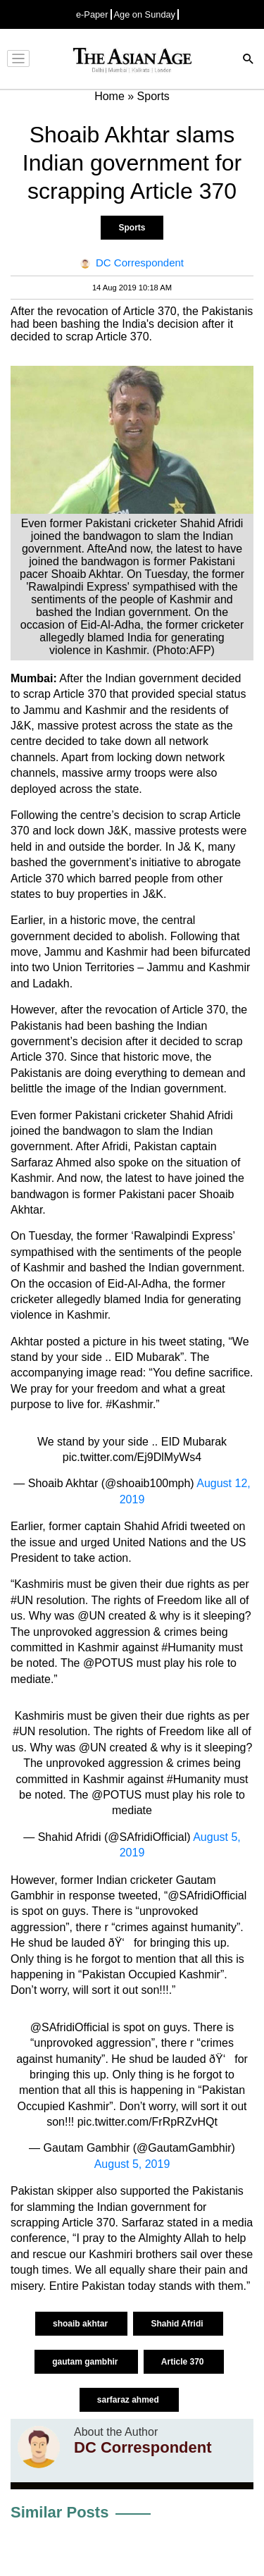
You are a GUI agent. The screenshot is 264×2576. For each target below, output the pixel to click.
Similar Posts (59, 2512)
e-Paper (92, 14)
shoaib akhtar (81, 2324)
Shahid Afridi (178, 2324)
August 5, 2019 (132, 2164)
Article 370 (183, 2362)
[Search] (248, 60)
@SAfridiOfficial (69, 2027)
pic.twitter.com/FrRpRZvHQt (147, 2122)
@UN (92, 1748)
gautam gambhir (86, 2362)
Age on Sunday (145, 14)
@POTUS (117, 1795)
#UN (24, 1731)
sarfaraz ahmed (129, 2400)
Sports (131, 228)
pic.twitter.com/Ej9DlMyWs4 (132, 1457)
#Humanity (193, 1779)
